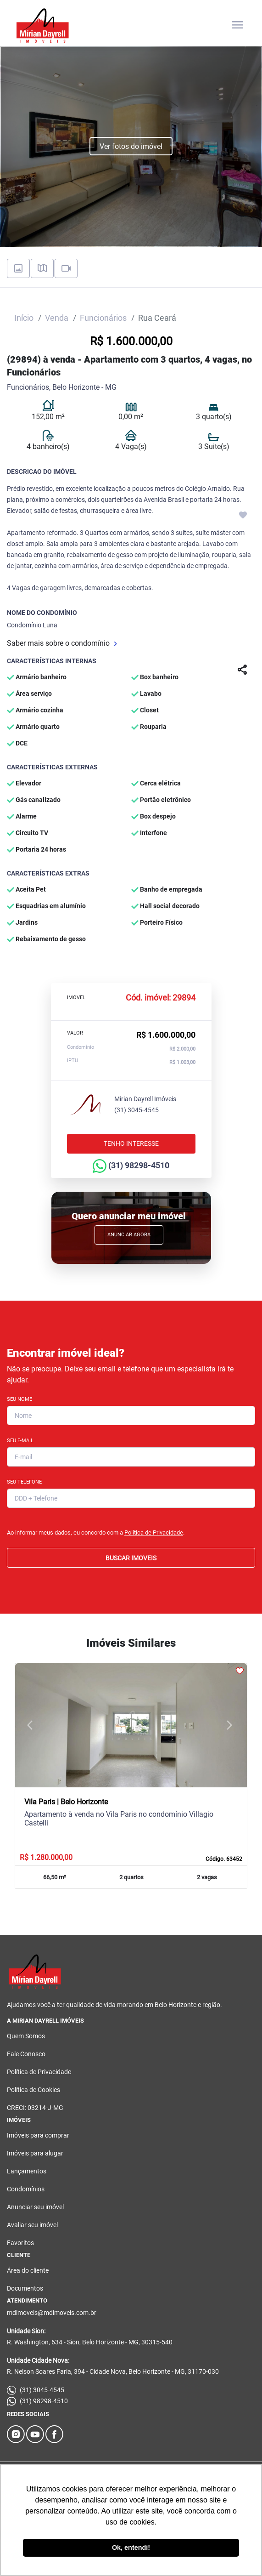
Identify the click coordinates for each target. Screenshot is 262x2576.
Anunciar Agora (129, 1235)
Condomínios (26, 2189)
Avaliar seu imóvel (32, 2225)
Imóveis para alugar (35, 2153)
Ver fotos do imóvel (131, 146)
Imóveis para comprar (38, 2135)
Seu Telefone (24, 1482)
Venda (56, 318)
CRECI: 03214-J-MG (35, 2107)
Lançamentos (26, 2171)
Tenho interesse (131, 1143)
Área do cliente (28, 2270)
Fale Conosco (26, 2054)
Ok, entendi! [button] (131, 2547)
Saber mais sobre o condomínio (62, 643)
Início (23, 318)
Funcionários (103, 318)
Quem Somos (26, 2036)
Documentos (25, 2288)
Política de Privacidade (153, 1532)
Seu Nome (19, 1399)
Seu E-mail (20, 1441)
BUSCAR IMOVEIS (131, 1558)
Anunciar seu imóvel (35, 2207)
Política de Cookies (33, 2089)
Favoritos (20, 2242)
